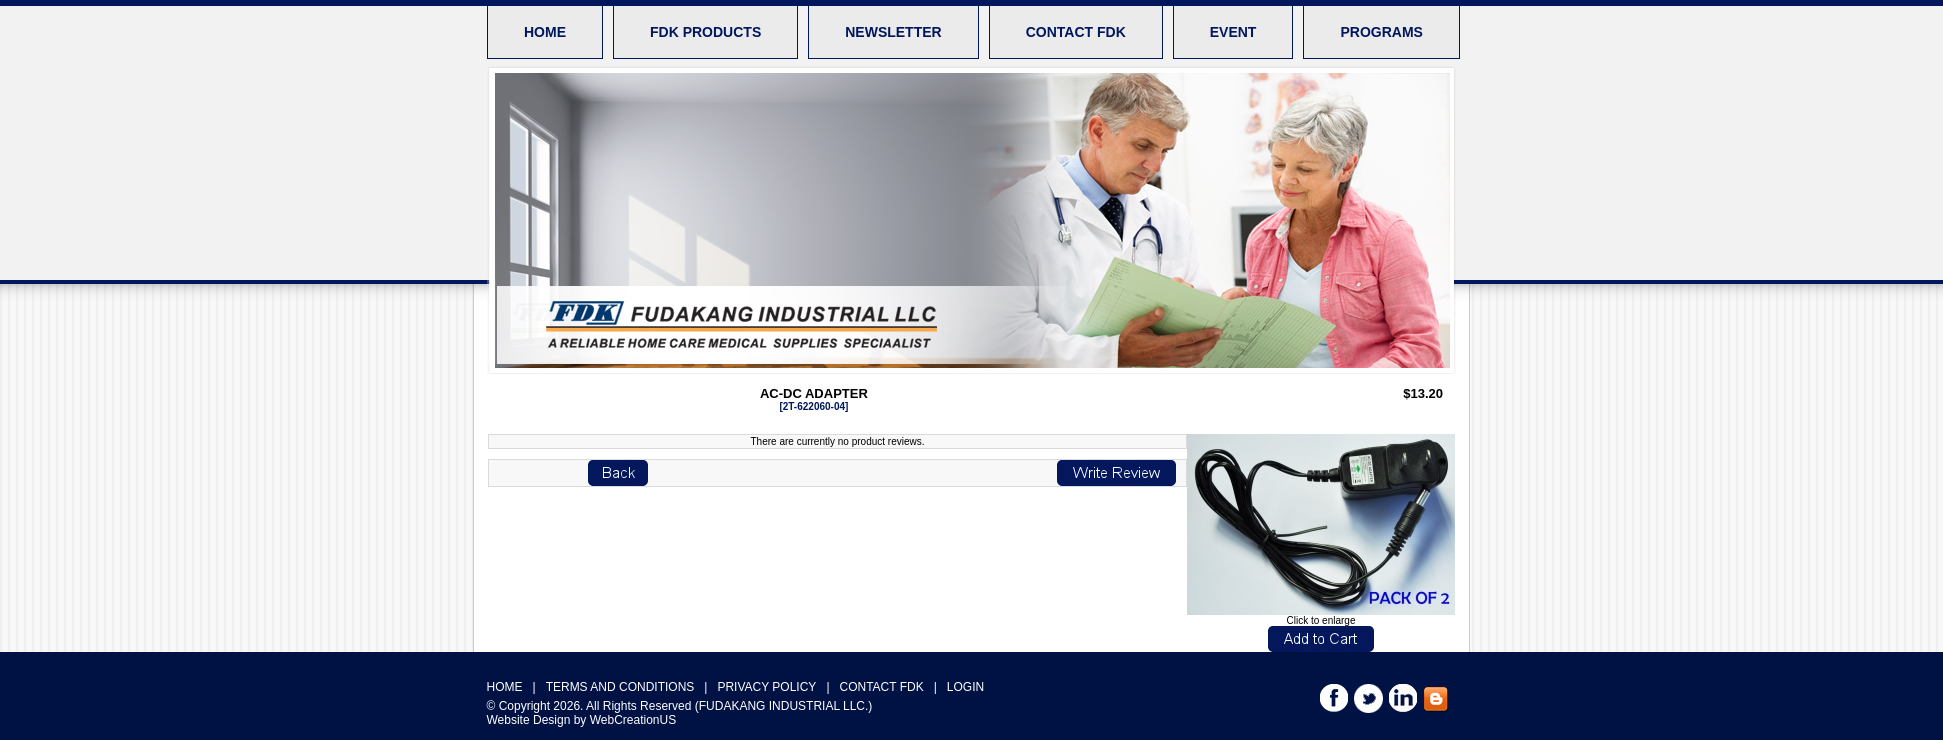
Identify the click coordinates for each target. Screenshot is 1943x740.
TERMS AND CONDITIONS (620, 687)
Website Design (529, 720)
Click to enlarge (1321, 616)
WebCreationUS (633, 720)
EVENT (1233, 32)
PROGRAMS (1381, 32)
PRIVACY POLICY (766, 687)
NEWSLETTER (893, 32)
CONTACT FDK (1076, 32)
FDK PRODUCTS (705, 32)
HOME (545, 32)
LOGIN (965, 687)
